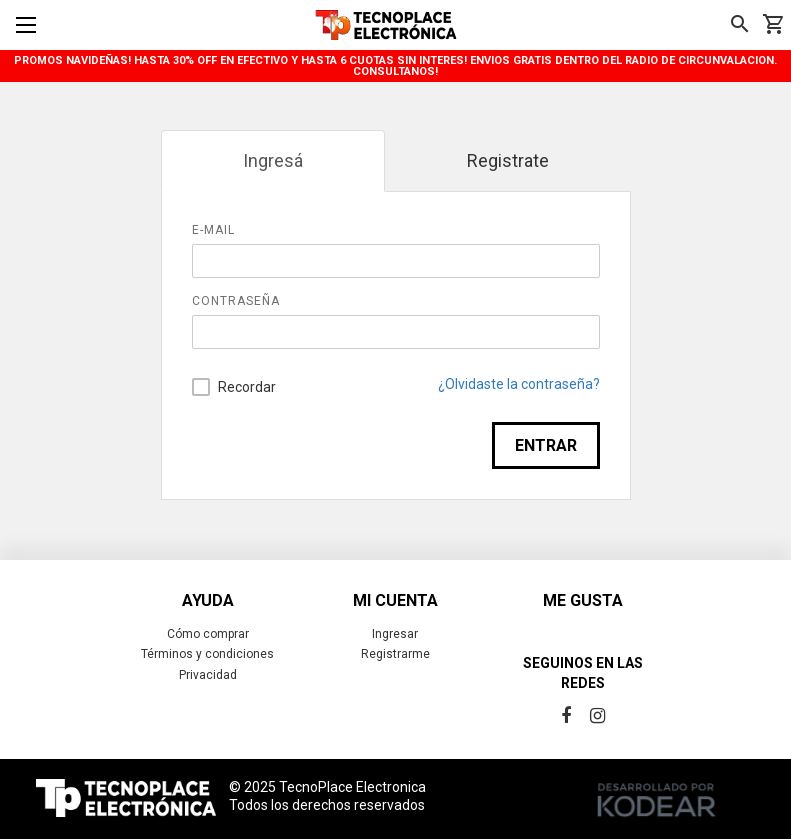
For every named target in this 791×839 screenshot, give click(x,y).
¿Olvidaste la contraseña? (519, 384)
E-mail (213, 230)
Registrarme (395, 654)
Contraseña (236, 301)
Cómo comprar (208, 634)
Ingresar (395, 634)
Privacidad (208, 675)
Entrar (546, 445)
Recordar (234, 387)
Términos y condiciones (207, 654)
